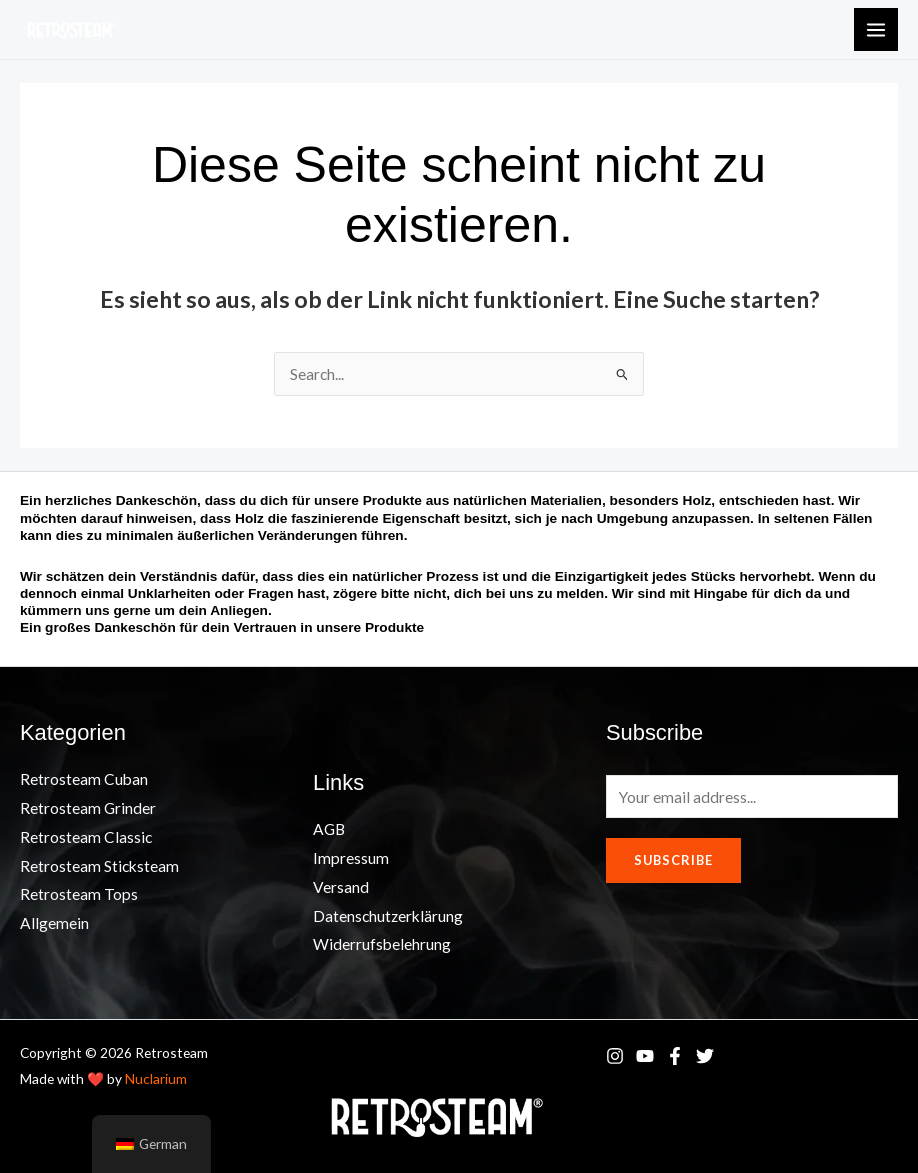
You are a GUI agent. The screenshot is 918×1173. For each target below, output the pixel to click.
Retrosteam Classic (86, 837)
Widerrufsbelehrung (382, 944)
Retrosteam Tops (79, 894)
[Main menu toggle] (876, 30)
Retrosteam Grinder (88, 808)
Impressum (351, 858)
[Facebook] (675, 1056)
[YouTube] (645, 1056)
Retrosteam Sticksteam (99, 866)
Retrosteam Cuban (84, 779)
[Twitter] (705, 1056)
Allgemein (54, 923)
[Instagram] (615, 1056)
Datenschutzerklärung (388, 916)
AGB (329, 829)
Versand (341, 887)
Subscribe (673, 860)
